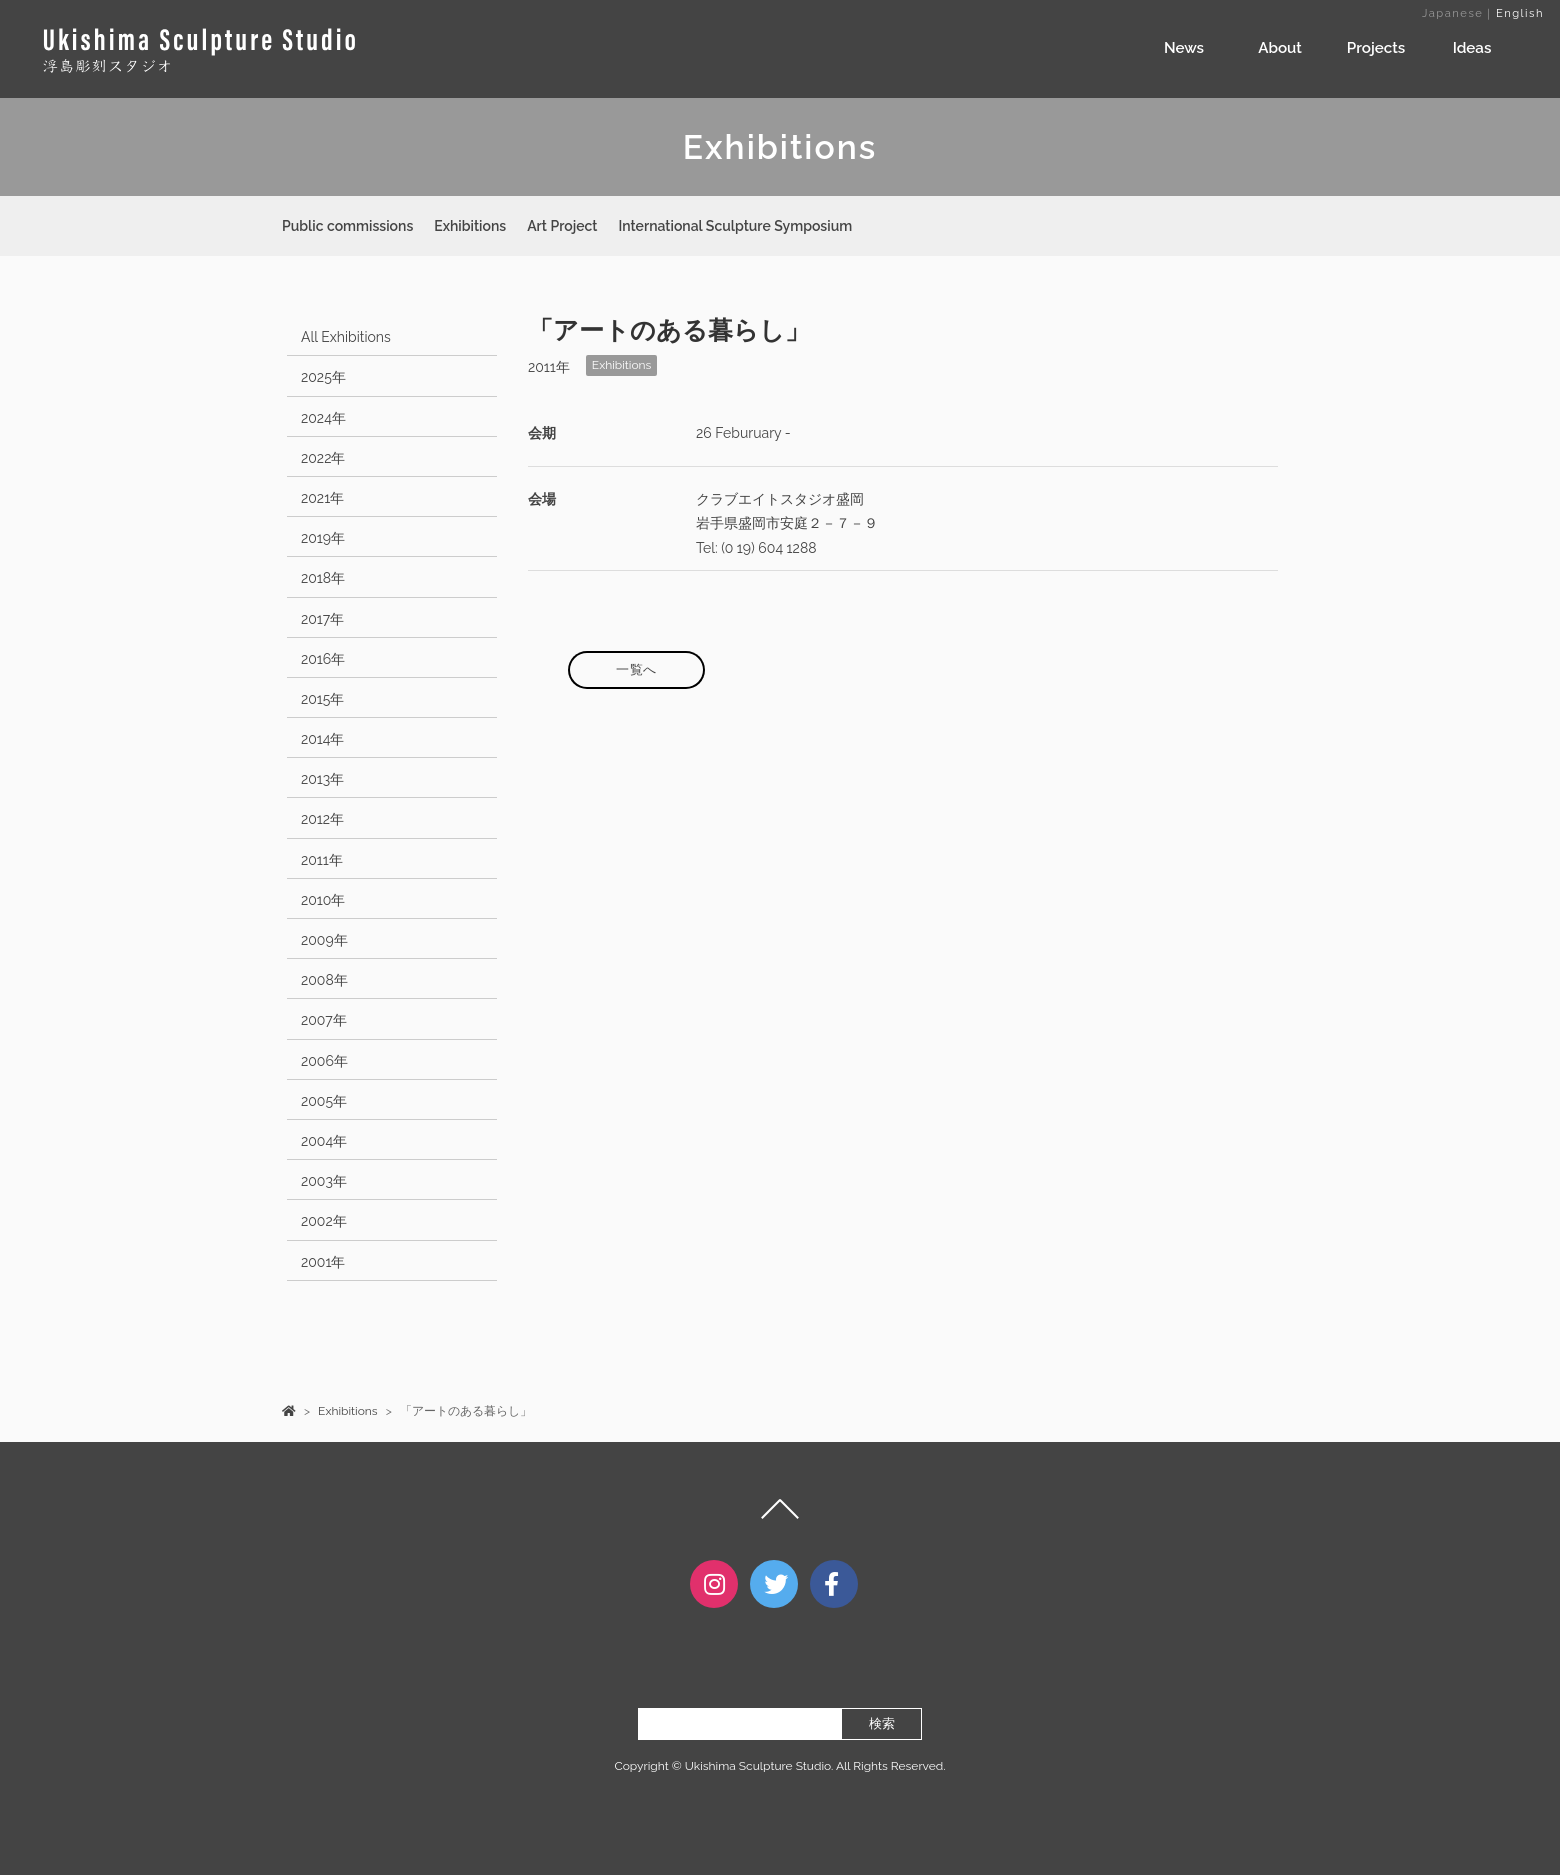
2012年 (322, 819)
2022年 (323, 458)
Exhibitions (470, 226)
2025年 (323, 377)
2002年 (324, 1221)
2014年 (323, 739)
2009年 (324, 940)
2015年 (322, 699)
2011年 (322, 860)
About (1280, 48)
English (1520, 13)
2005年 (324, 1101)
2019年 (323, 538)
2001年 (323, 1262)
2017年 (322, 619)
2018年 (323, 578)
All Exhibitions (346, 337)
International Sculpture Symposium (735, 226)
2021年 (322, 498)
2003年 (324, 1181)
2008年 (324, 980)
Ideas (1472, 48)
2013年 (322, 779)
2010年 (323, 900)
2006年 (324, 1061)
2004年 (324, 1141)
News (1184, 48)
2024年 (323, 418)
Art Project (562, 226)
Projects (1376, 48)
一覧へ (636, 669)
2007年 (324, 1020)
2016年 (323, 659)
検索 (882, 1741)
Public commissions (347, 226)
